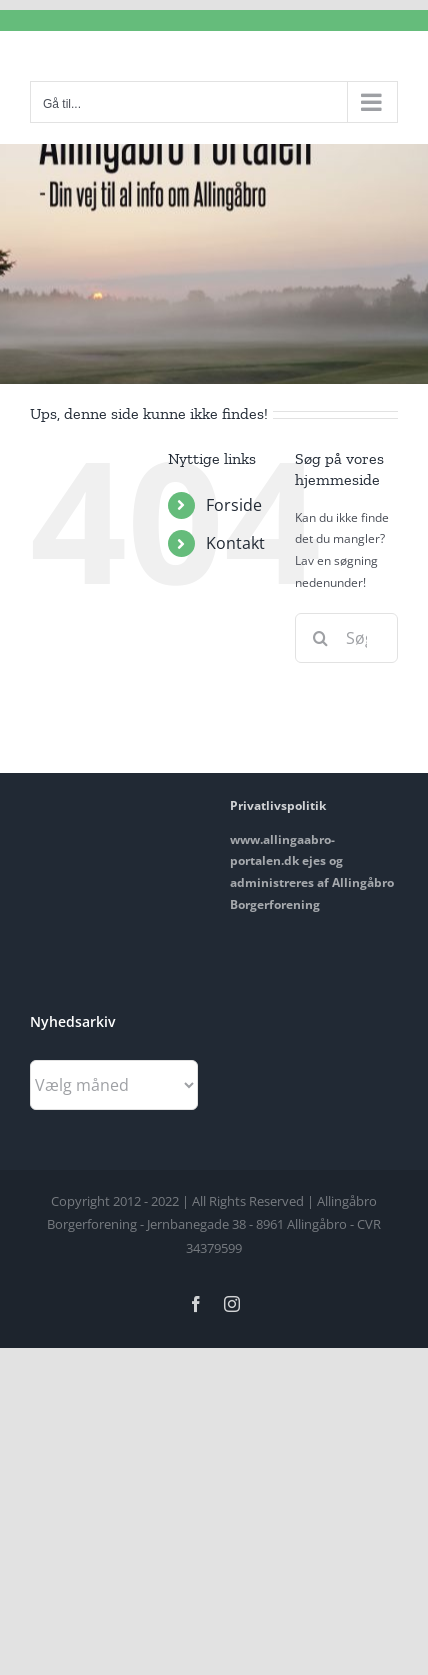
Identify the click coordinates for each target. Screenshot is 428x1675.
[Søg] (320, 638)
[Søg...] (346, 638)
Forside (234, 505)
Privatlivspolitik (278, 805)
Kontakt (235, 543)
